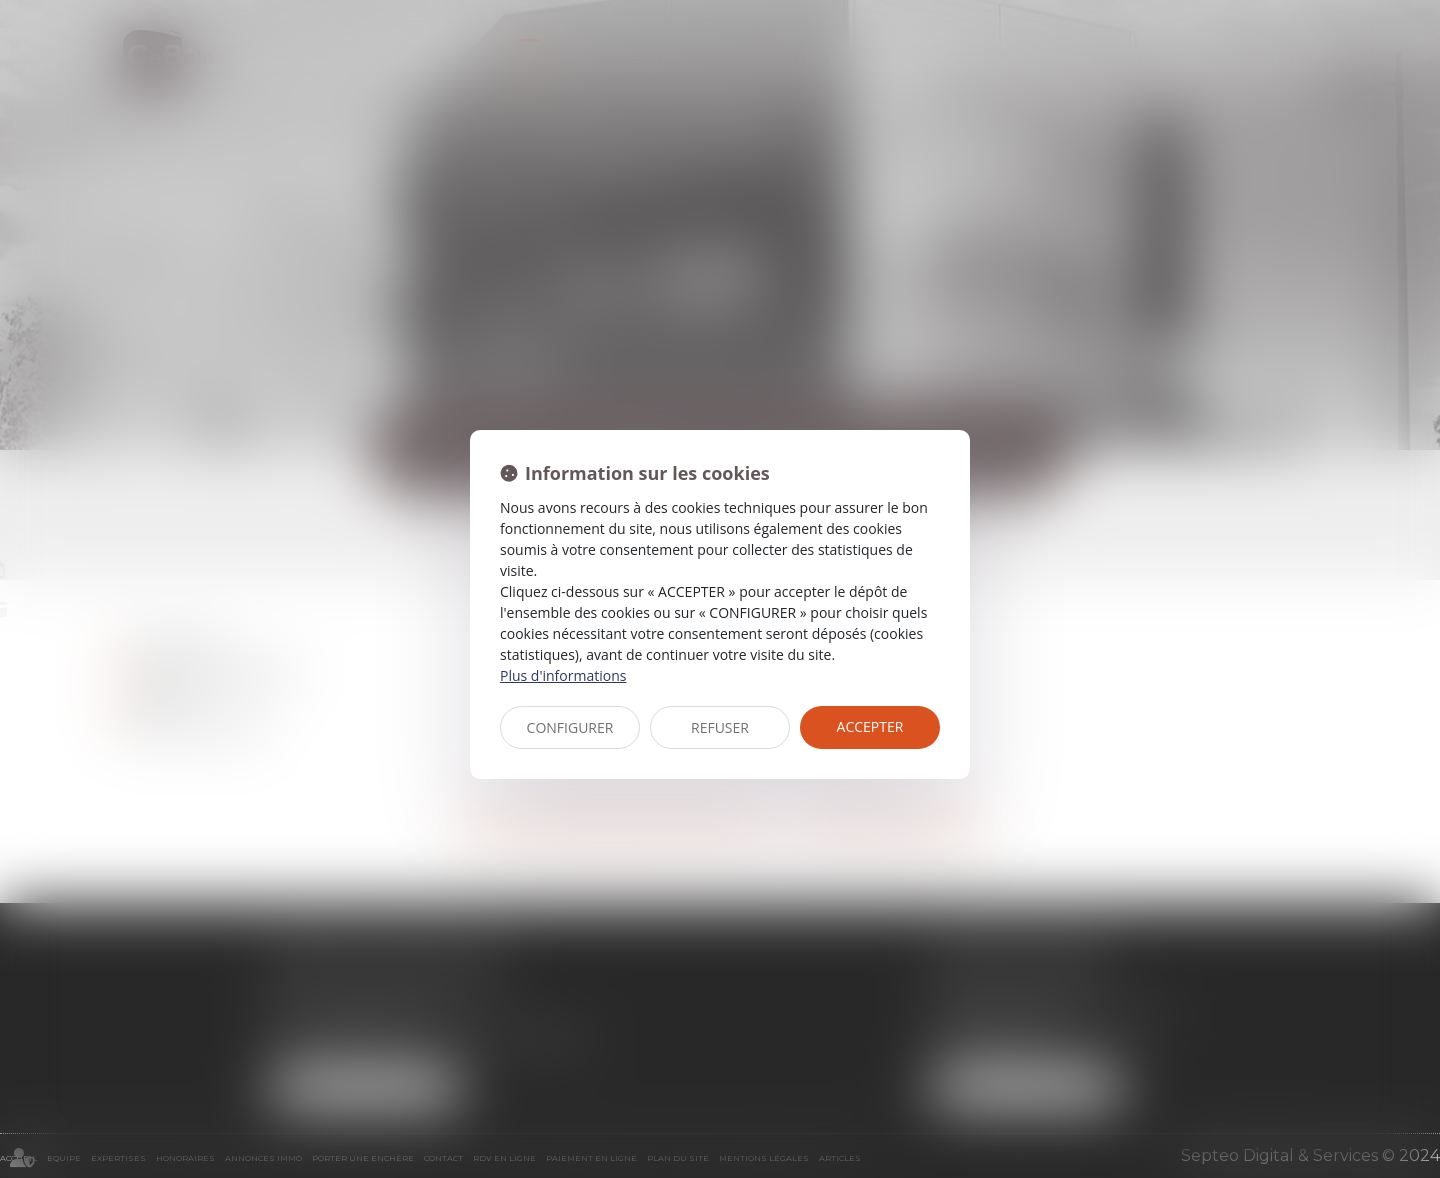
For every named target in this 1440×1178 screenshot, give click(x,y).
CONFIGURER (570, 727)
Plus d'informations (563, 675)
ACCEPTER (870, 726)
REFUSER (720, 727)
